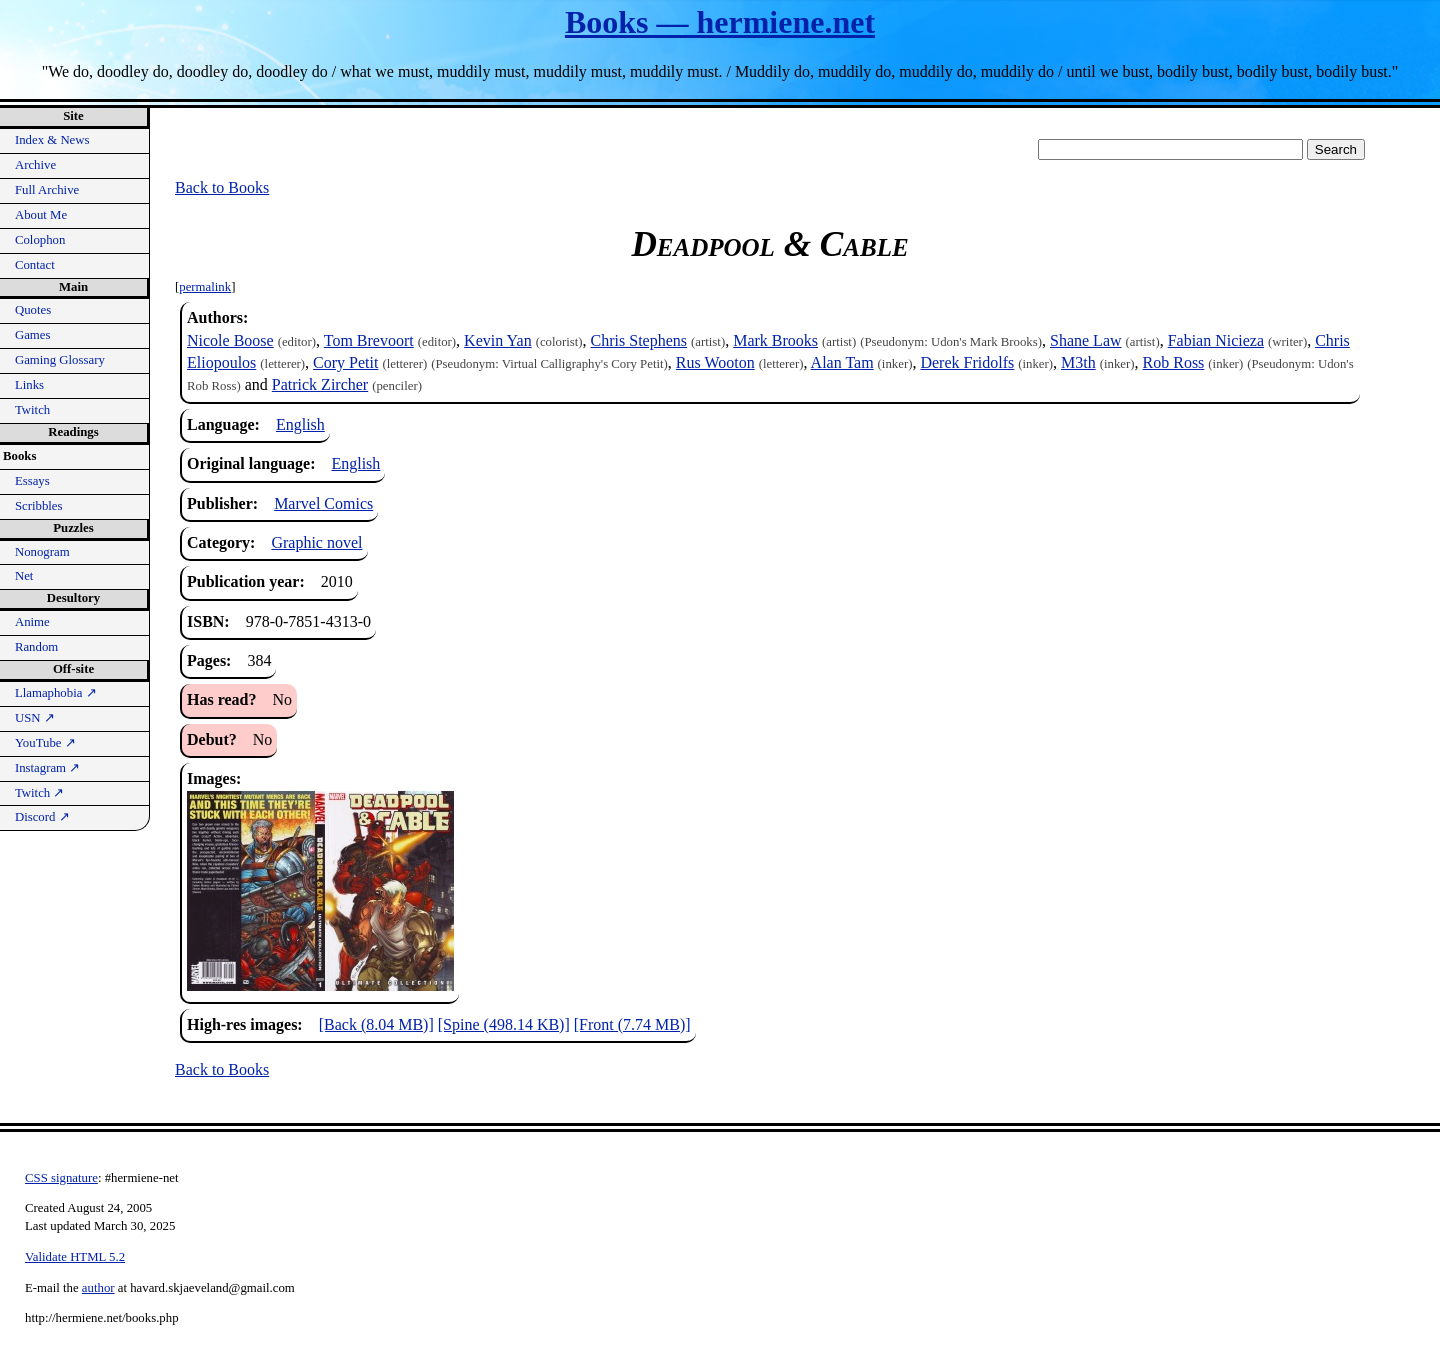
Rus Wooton (715, 362)
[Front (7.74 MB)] (632, 1024)
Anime (32, 622)
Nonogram (42, 552)
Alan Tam (842, 362)
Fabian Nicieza (1216, 340)
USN (35, 718)
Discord (42, 817)
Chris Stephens (639, 340)
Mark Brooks (775, 340)
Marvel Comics (323, 503)
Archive (35, 165)
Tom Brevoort (369, 340)
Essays (32, 481)
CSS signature (61, 1178)
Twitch (32, 410)
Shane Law (1086, 340)
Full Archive (47, 190)
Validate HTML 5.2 (75, 1257)
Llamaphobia (56, 693)
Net (24, 576)
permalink (205, 287)
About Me (41, 215)
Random (36, 647)
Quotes (33, 310)
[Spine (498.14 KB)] (504, 1024)
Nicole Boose (230, 340)
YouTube (45, 743)
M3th (1078, 362)
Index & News (52, 140)
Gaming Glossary (60, 360)
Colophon (40, 240)
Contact (35, 265)
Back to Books (222, 187)
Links (29, 385)
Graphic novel (316, 542)
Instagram (47, 768)
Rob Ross (1174, 362)
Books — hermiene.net (720, 22)
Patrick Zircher (320, 384)
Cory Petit (345, 362)
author (98, 1288)
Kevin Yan (498, 340)
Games (33, 335)
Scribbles (39, 506)
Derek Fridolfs (967, 362)
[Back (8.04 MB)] (376, 1024)
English (300, 424)
